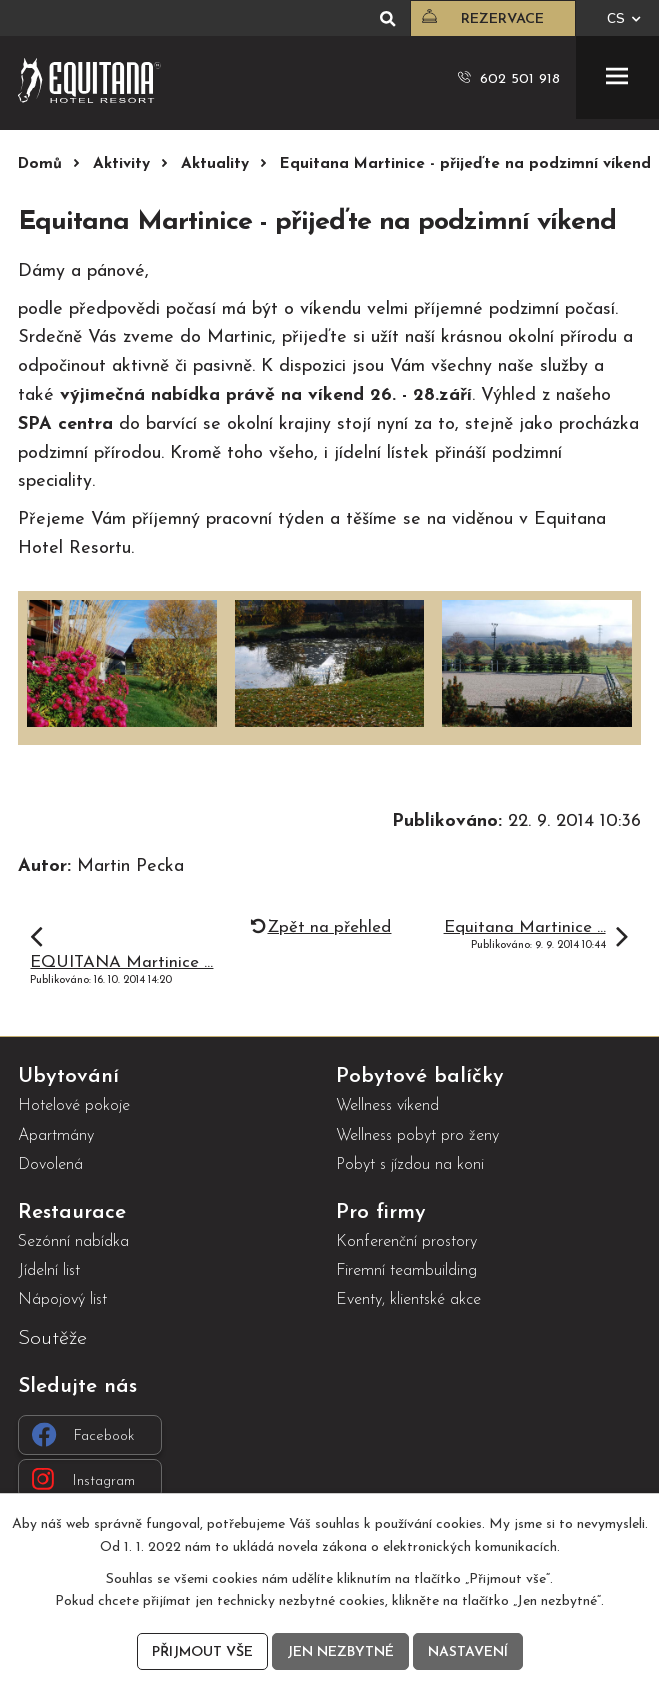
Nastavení (468, 1652)
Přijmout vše (202, 1652)
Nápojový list (62, 1300)
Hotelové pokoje (74, 1106)
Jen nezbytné (340, 1652)
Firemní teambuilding (406, 1271)
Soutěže (52, 1338)
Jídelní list (49, 1271)
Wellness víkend (387, 1106)
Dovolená (50, 1165)
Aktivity (121, 164)
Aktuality (215, 164)
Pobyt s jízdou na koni (410, 1165)
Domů (40, 164)
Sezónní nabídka (73, 1242)
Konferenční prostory (406, 1242)
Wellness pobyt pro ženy (417, 1136)
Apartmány (56, 1136)
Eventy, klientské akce (408, 1300)
